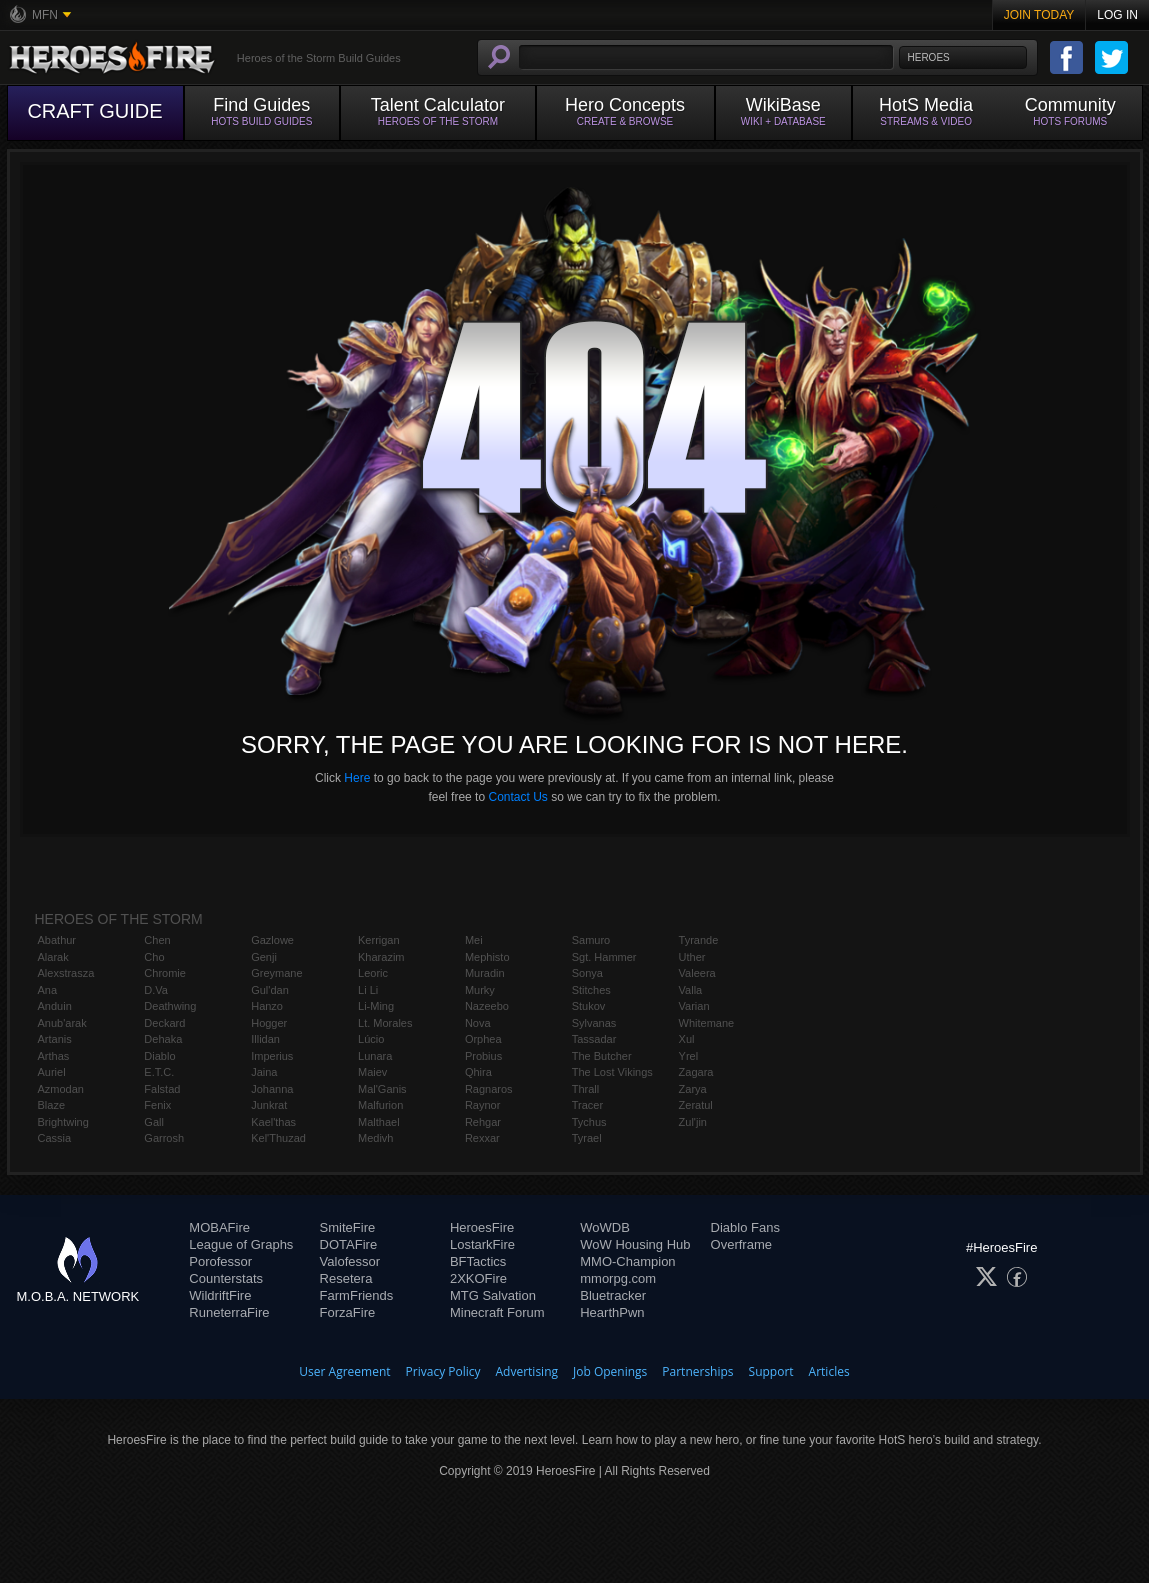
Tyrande (699, 940)
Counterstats (226, 1278)
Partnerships (697, 1371)
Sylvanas (594, 1023)
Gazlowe (272, 940)
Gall (154, 1122)
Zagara (696, 1072)
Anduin (55, 1006)
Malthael (379, 1122)
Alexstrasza (66, 973)
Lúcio (371, 1039)
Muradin (485, 973)
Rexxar (482, 1138)
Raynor (482, 1105)
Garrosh (164, 1138)
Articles (829, 1371)
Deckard (164, 1023)
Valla (691, 990)
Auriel (52, 1072)
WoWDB (605, 1227)
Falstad (162, 1089)
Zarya (693, 1089)
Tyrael (587, 1138)
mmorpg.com (618, 1278)
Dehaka (163, 1039)
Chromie (165, 973)
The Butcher (602, 1056)
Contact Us (517, 797)
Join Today (1039, 15)
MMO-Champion (627, 1261)
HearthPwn (612, 1312)
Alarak (53, 957)
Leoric (373, 973)
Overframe (741, 1244)
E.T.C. (159, 1072)
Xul (687, 1039)
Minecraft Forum (497, 1312)
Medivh (375, 1138)
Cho (154, 957)
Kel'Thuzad (278, 1138)
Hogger (269, 1023)
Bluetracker (613, 1295)
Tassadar (594, 1039)
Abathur (57, 940)
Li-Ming (376, 1006)
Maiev (372, 1072)
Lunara (375, 1056)
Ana (48, 990)
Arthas (54, 1056)
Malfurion (380, 1105)
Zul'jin (693, 1122)
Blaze (52, 1105)
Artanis (55, 1039)
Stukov (589, 1006)
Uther (692, 957)
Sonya (587, 973)
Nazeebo (487, 1006)
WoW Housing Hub (635, 1244)
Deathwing (170, 1006)
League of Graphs (241, 1244)
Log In (1117, 15)
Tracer (587, 1105)
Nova (478, 1023)
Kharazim (381, 957)
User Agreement (344, 1371)
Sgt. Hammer (604, 957)
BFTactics (478, 1261)
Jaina (264, 1072)
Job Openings (610, 1371)
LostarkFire (482, 1244)
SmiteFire (348, 1227)
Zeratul (696, 1105)
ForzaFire (348, 1312)
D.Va (156, 990)
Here (357, 778)
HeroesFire (482, 1227)
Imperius (272, 1056)
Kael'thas (273, 1122)
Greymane (276, 973)
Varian (694, 1006)
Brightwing (63, 1122)
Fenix (157, 1105)
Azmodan (61, 1089)
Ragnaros (489, 1089)
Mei (474, 940)
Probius (483, 1056)
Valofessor (350, 1261)
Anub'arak (62, 1023)
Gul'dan (270, 990)
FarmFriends (357, 1295)
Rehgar (483, 1122)
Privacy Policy (443, 1371)
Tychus (589, 1122)
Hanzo (267, 1006)
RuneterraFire (229, 1312)
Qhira (478, 1072)
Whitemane (707, 1023)
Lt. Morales (385, 1023)
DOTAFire (349, 1244)
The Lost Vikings (612, 1072)
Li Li (368, 990)
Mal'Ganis (382, 1089)
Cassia (55, 1138)
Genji (264, 957)
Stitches (591, 990)
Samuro (591, 940)
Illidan (265, 1039)
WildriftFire (220, 1295)
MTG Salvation (493, 1295)
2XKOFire (478, 1278)
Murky (480, 990)
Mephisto (487, 957)
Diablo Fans (745, 1227)
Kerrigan (379, 940)
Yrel (689, 1056)
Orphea (483, 1039)
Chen (157, 940)
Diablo (159, 1056)
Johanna (272, 1089)
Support (771, 1371)
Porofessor (220, 1261)
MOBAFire (219, 1227)
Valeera (697, 973)
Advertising (527, 1371)
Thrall (586, 1089)
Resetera (346, 1278)
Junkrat (269, 1105)
